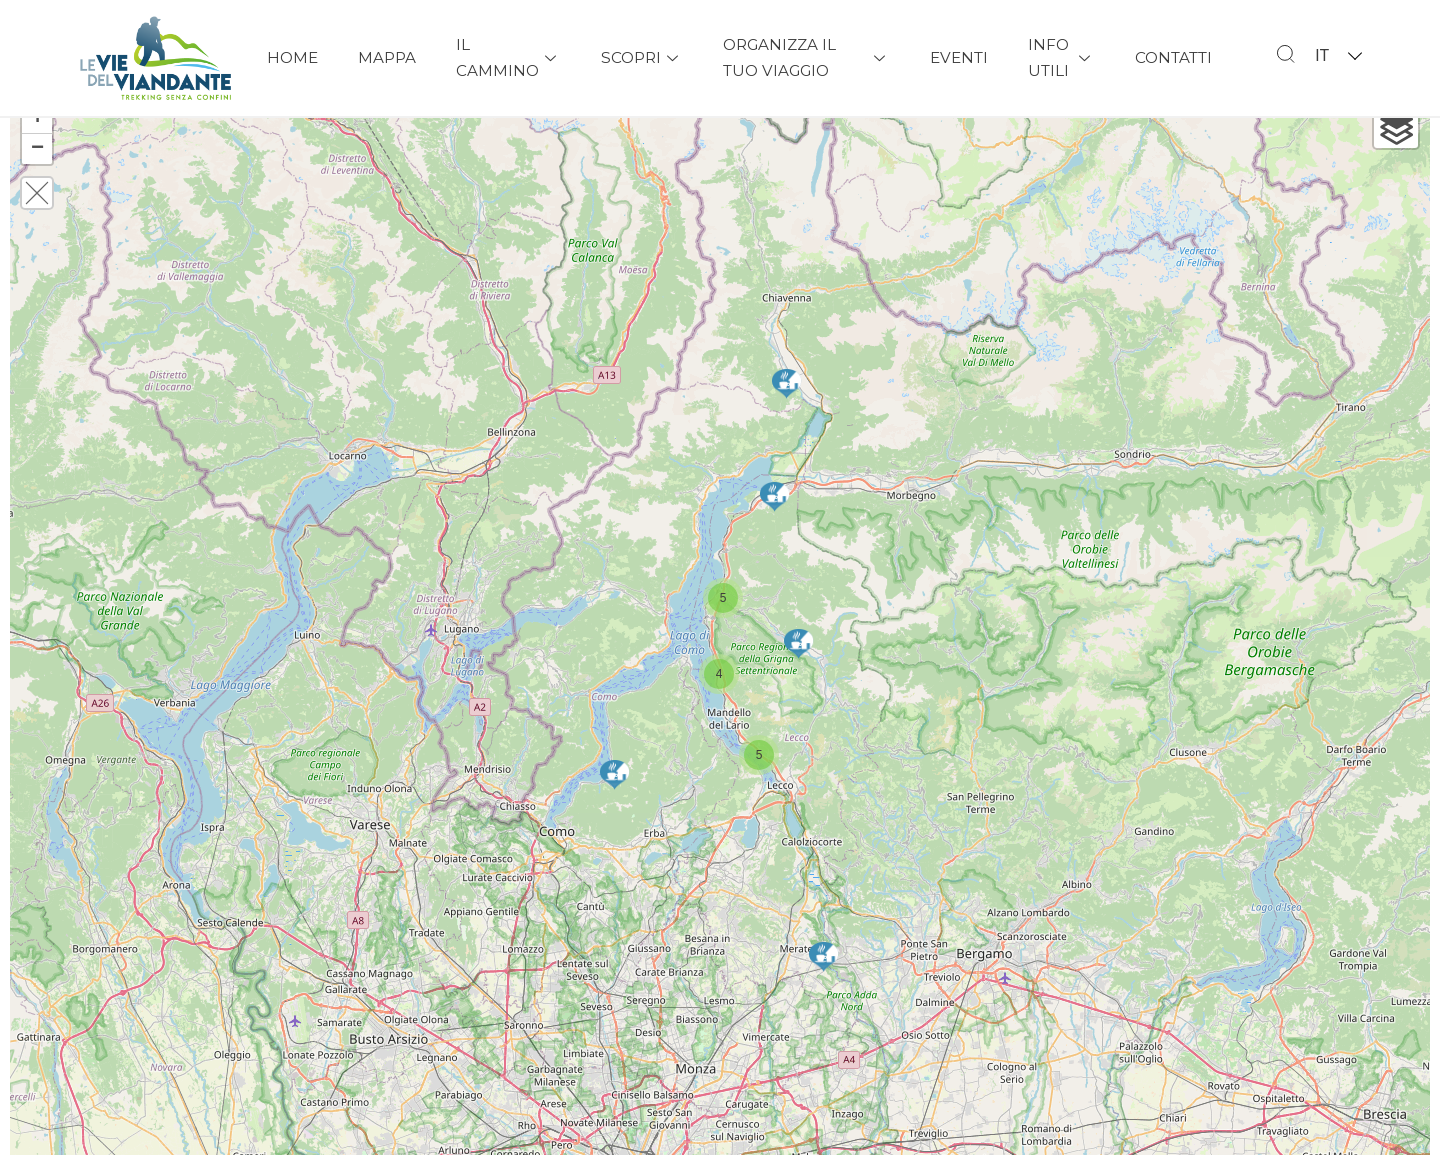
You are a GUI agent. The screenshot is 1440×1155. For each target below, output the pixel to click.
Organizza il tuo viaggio (806, 57)
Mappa (387, 57)
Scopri (642, 57)
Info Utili (1061, 57)
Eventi (959, 57)
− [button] (37, 185)
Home (292, 57)
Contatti (1173, 57)
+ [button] (37, 155)
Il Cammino (508, 57)
